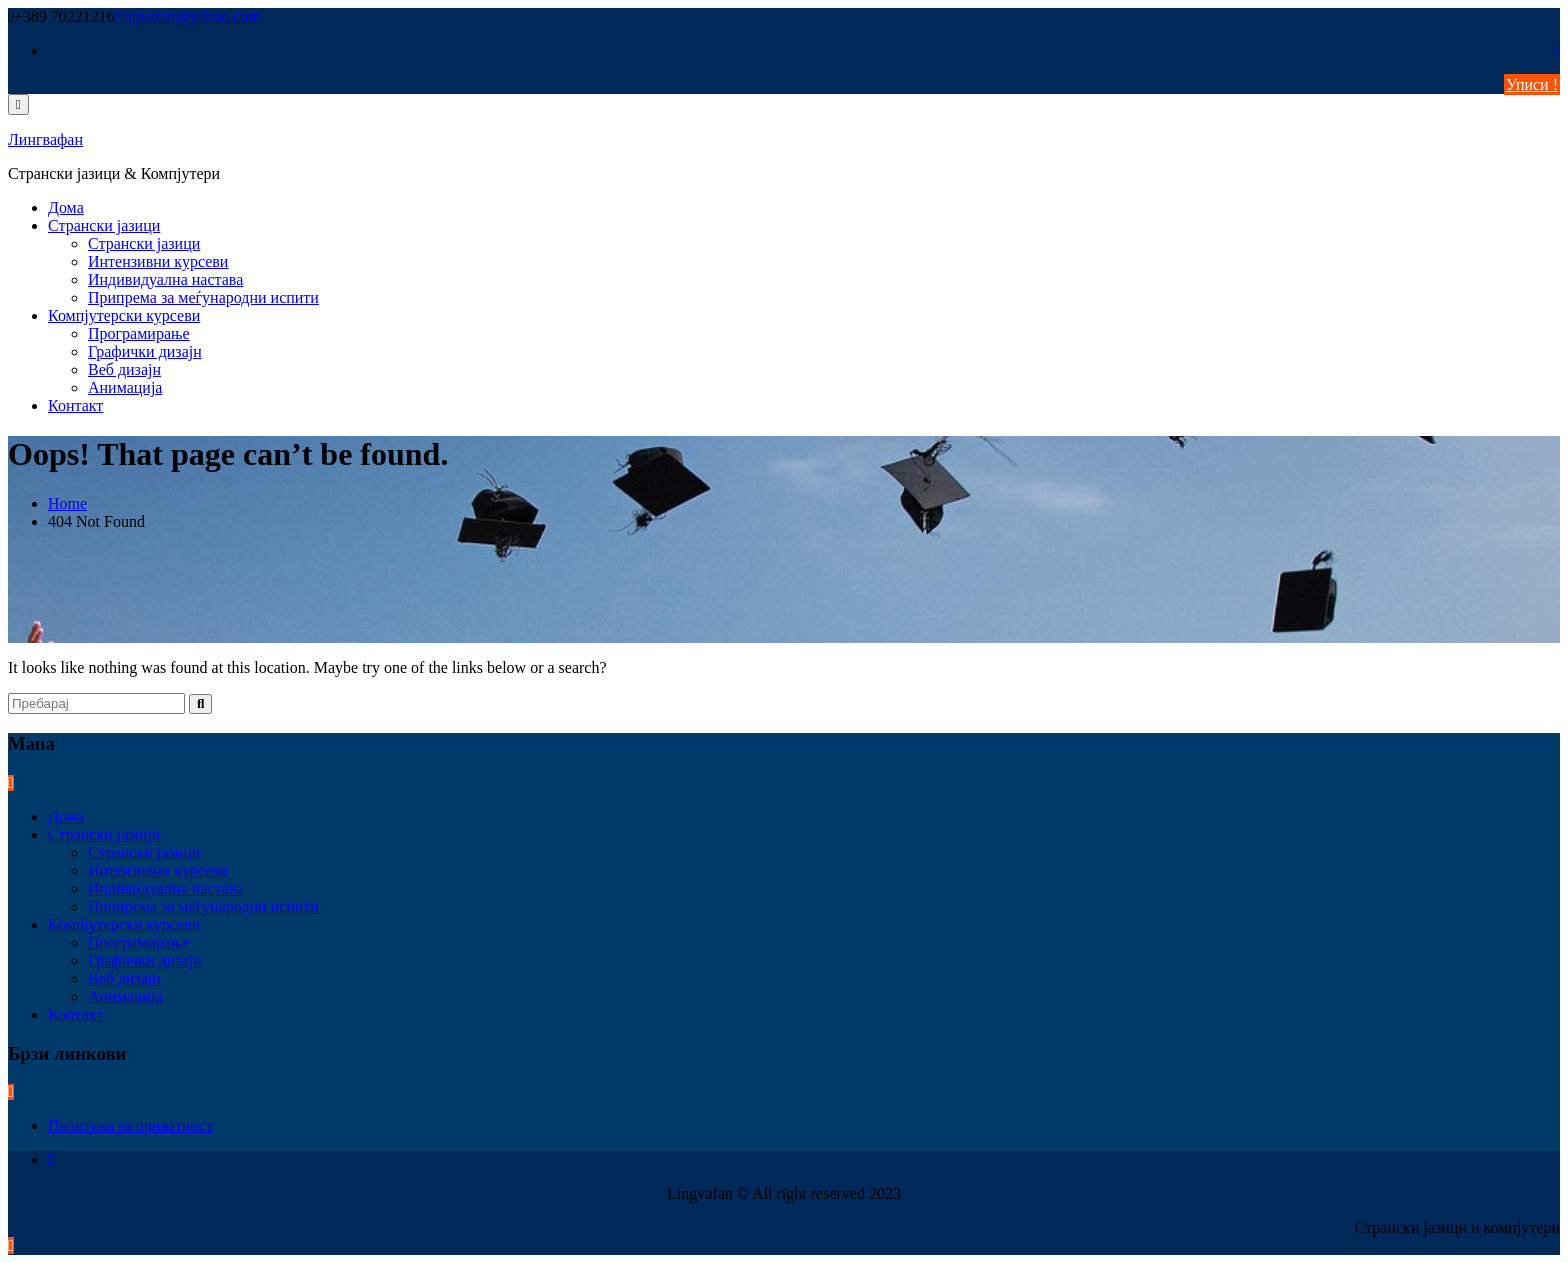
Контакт (75, 405)
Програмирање (139, 333)
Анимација (125, 387)
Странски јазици (104, 225)
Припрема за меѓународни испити (203, 297)
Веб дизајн (124, 369)
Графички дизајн (145, 351)
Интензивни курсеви (158, 261)
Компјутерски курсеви (124, 315)
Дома (66, 207)
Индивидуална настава (165, 279)
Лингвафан (45, 139)
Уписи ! (1532, 84)
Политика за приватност (130, 1125)
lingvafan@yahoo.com (188, 16)
